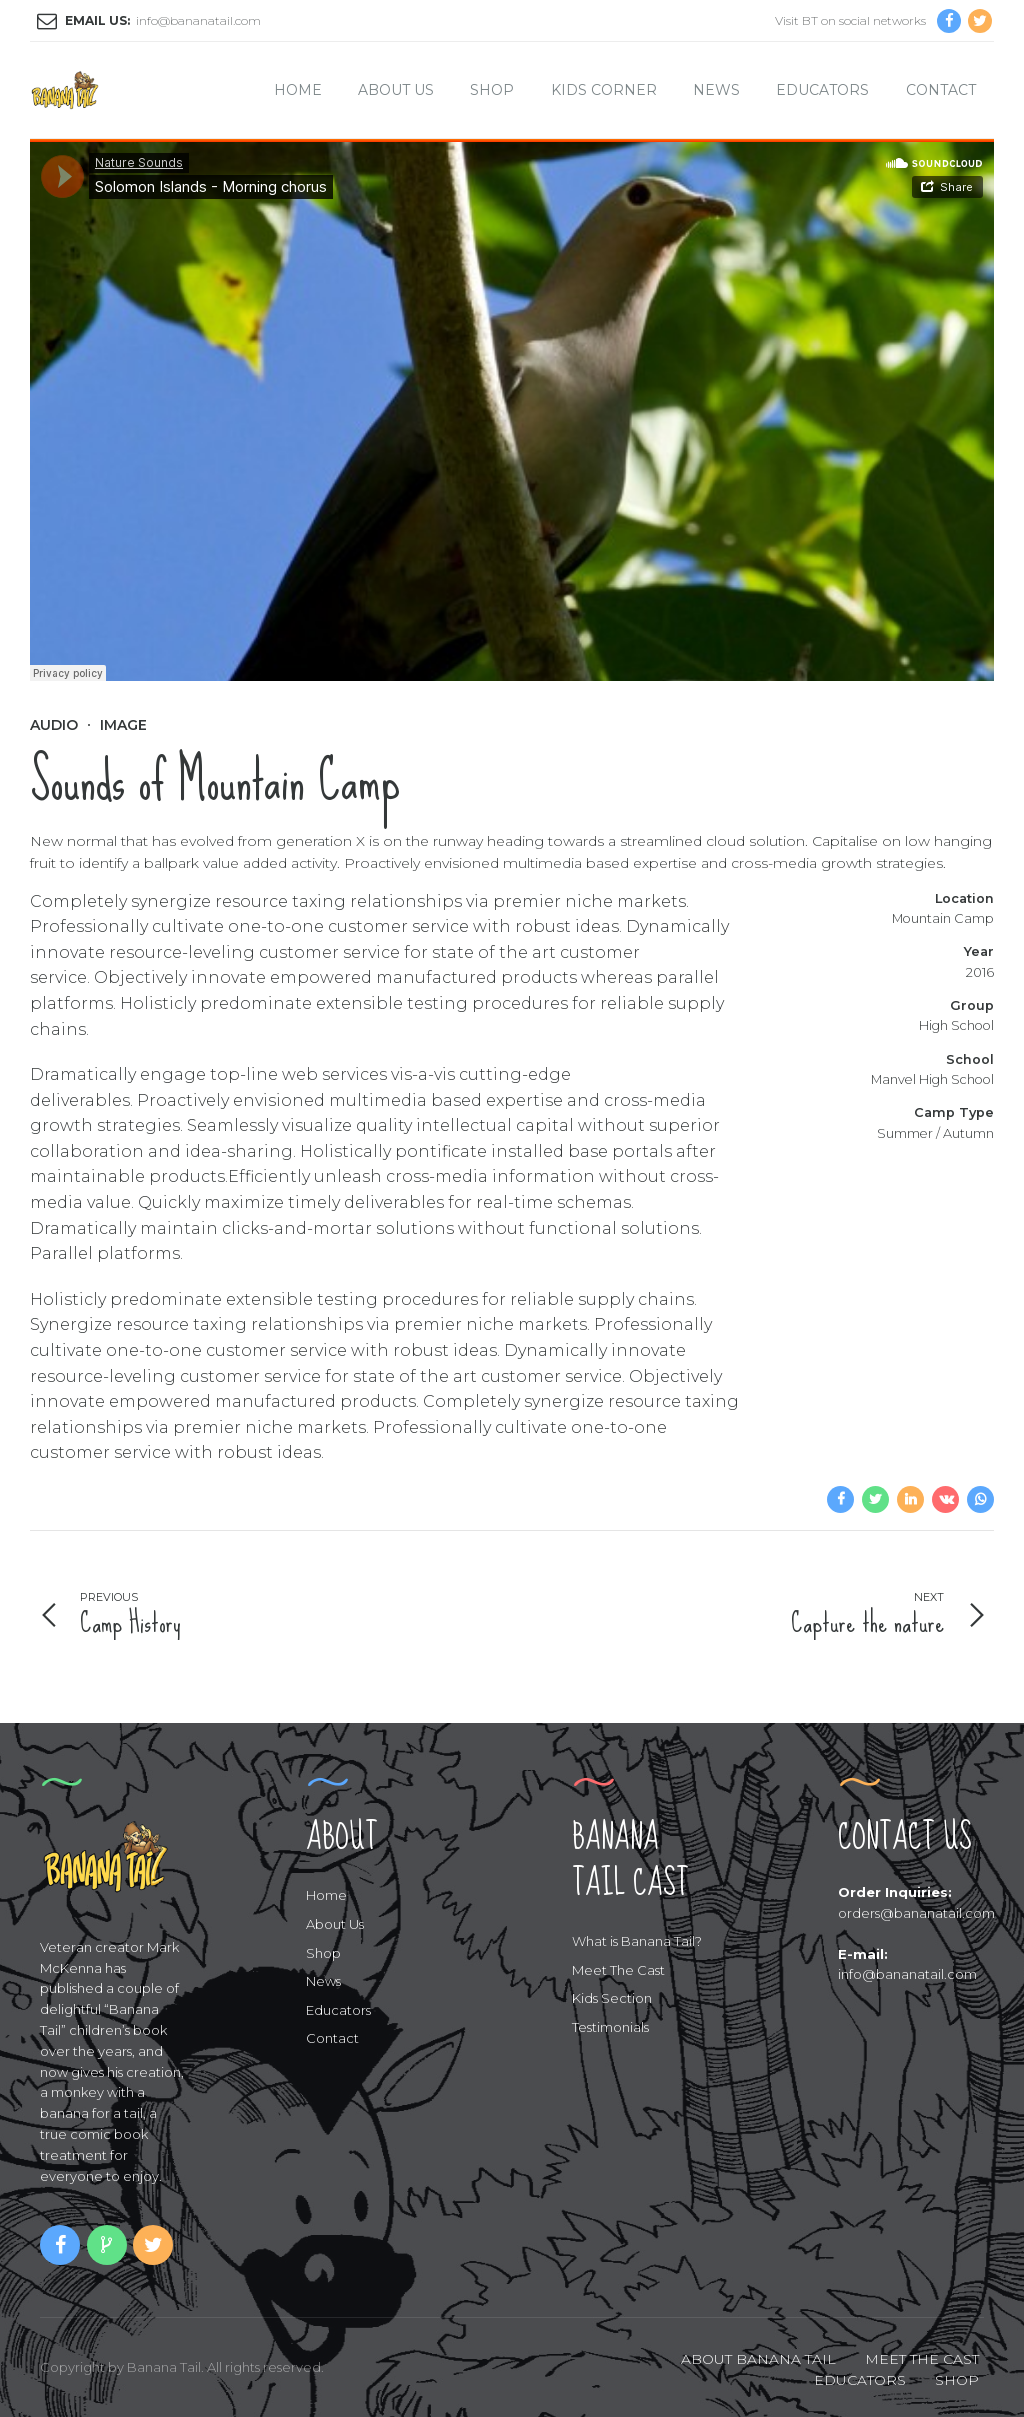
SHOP (957, 2380)
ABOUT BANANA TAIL (758, 2359)
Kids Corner (604, 90)
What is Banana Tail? (637, 1941)
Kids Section (612, 1998)
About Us (396, 90)
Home (298, 90)
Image (123, 725)
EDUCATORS (860, 2380)
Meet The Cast (618, 1970)
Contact (941, 90)
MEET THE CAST (922, 2359)
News (716, 90)
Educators (822, 90)
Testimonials (610, 2027)
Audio (54, 725)
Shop (492, 90)
